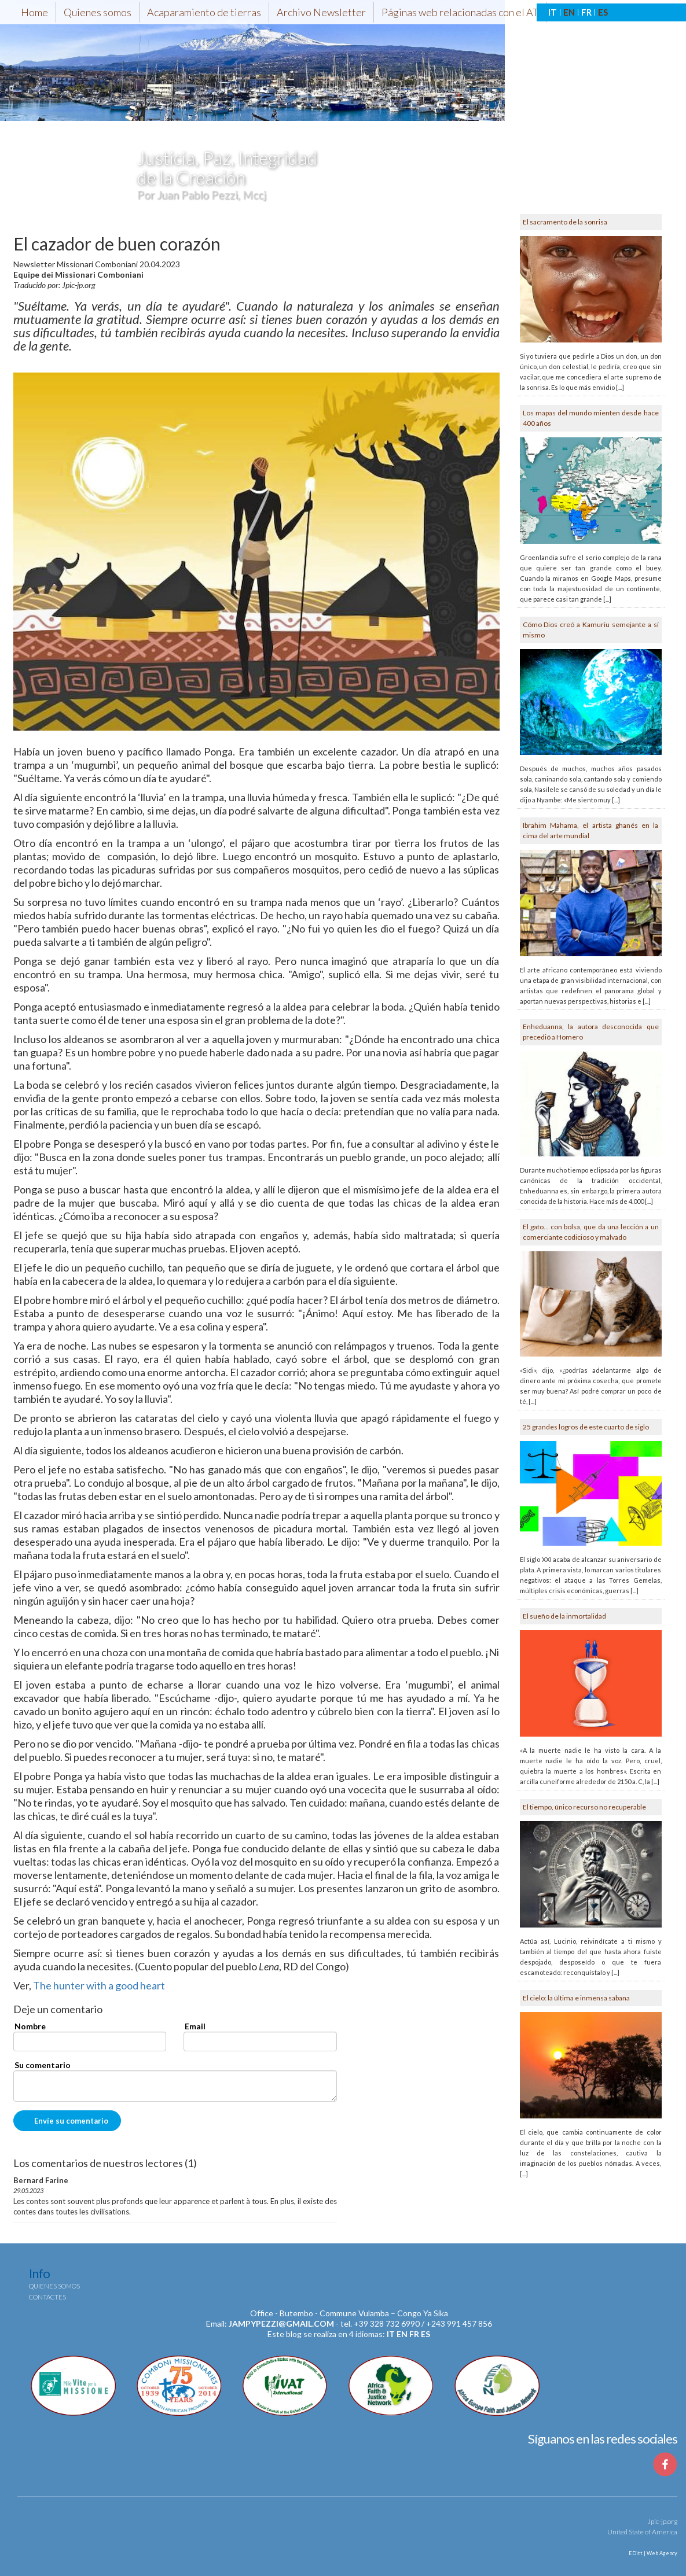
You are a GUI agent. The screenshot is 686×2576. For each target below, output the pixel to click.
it (391, 2334)
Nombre (30, 2026)
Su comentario (42, 2065)
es (425, 2334)
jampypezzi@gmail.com (281, 2323)
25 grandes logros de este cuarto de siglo (586, 1426)
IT (552, 12)
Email (195, 2026)
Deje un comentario (57, 2009)
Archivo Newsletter (321, 12)
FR (586, 12)
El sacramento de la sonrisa (565, 222)
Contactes (47, 2297)
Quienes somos (97, 12)
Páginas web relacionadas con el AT (460, 12)
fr (414, 2334)
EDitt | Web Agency (652, 2553)
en (402, 2334)
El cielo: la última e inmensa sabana (576, 1997)
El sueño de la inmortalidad (564, 1616)
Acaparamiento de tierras (204, 12)
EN (569, 12)
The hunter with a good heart (99, 1985)
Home (34, 12)
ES (603, 12)
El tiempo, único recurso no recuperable (584, 1807)
